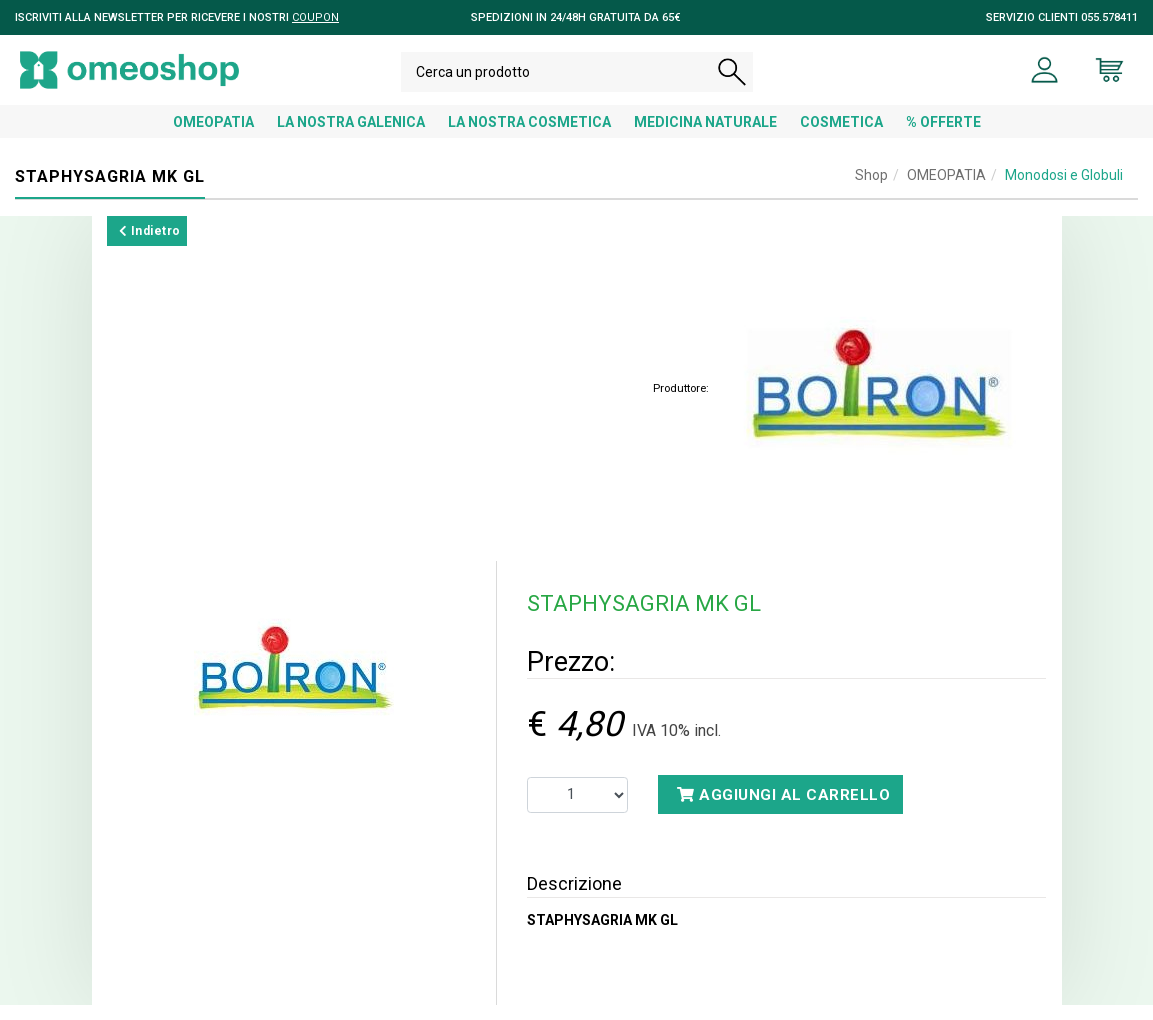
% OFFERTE (943, 137)
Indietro (150, 246)
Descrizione (574, 898)
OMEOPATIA (213, 137)
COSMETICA (841, 137)
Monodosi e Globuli (1064, 190)
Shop (871, 190)
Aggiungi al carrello (783, 810)
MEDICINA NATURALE (705, 137)
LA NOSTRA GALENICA (351, 137)
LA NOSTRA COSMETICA (529, 137)
